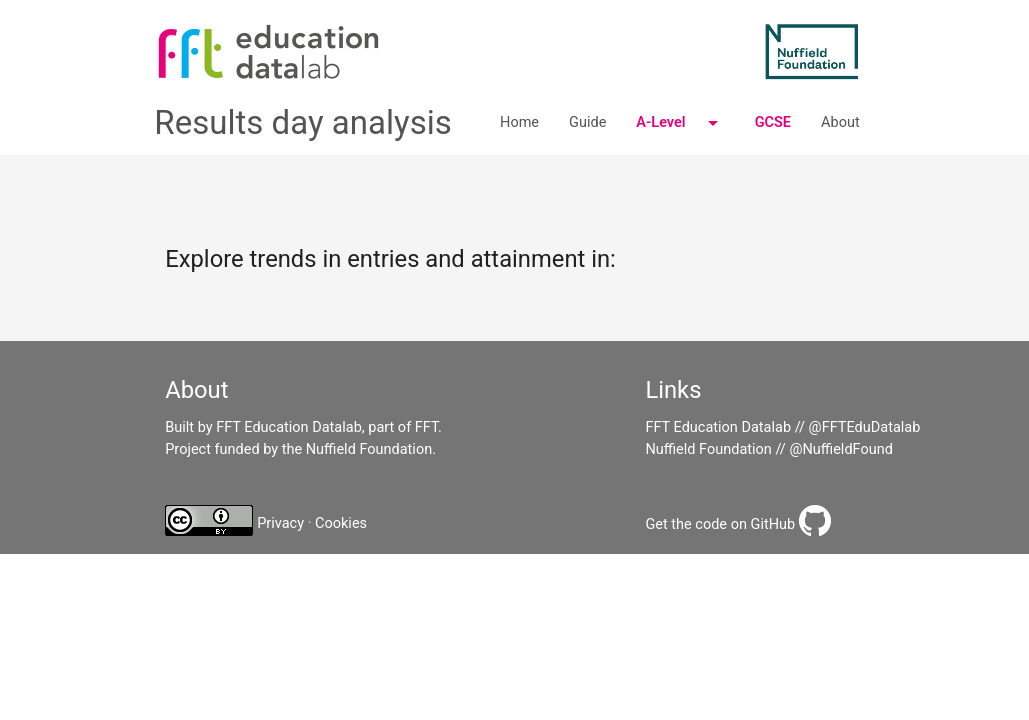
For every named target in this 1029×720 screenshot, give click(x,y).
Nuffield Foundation (708, 449)
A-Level (680, 123)
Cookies (341, 523)
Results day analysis (303, 122)
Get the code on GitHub (720, 524)
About (840, 122)
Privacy (280, 523)
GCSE (773, 122)
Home (519, 122)
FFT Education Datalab (718, 427)
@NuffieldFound (840, 449)
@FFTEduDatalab (865, 427)
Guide (587, 122)
